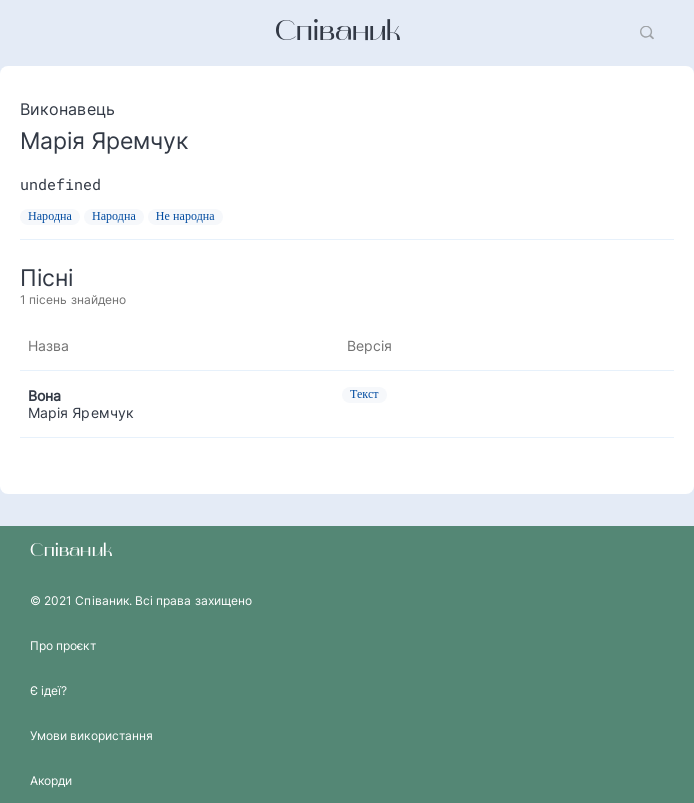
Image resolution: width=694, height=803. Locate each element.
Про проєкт (63, 645)
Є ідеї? (48, 690)
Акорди (51, 780)
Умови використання (91, 735)
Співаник (338, 33)
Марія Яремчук (81, 412)
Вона (44, 395)
